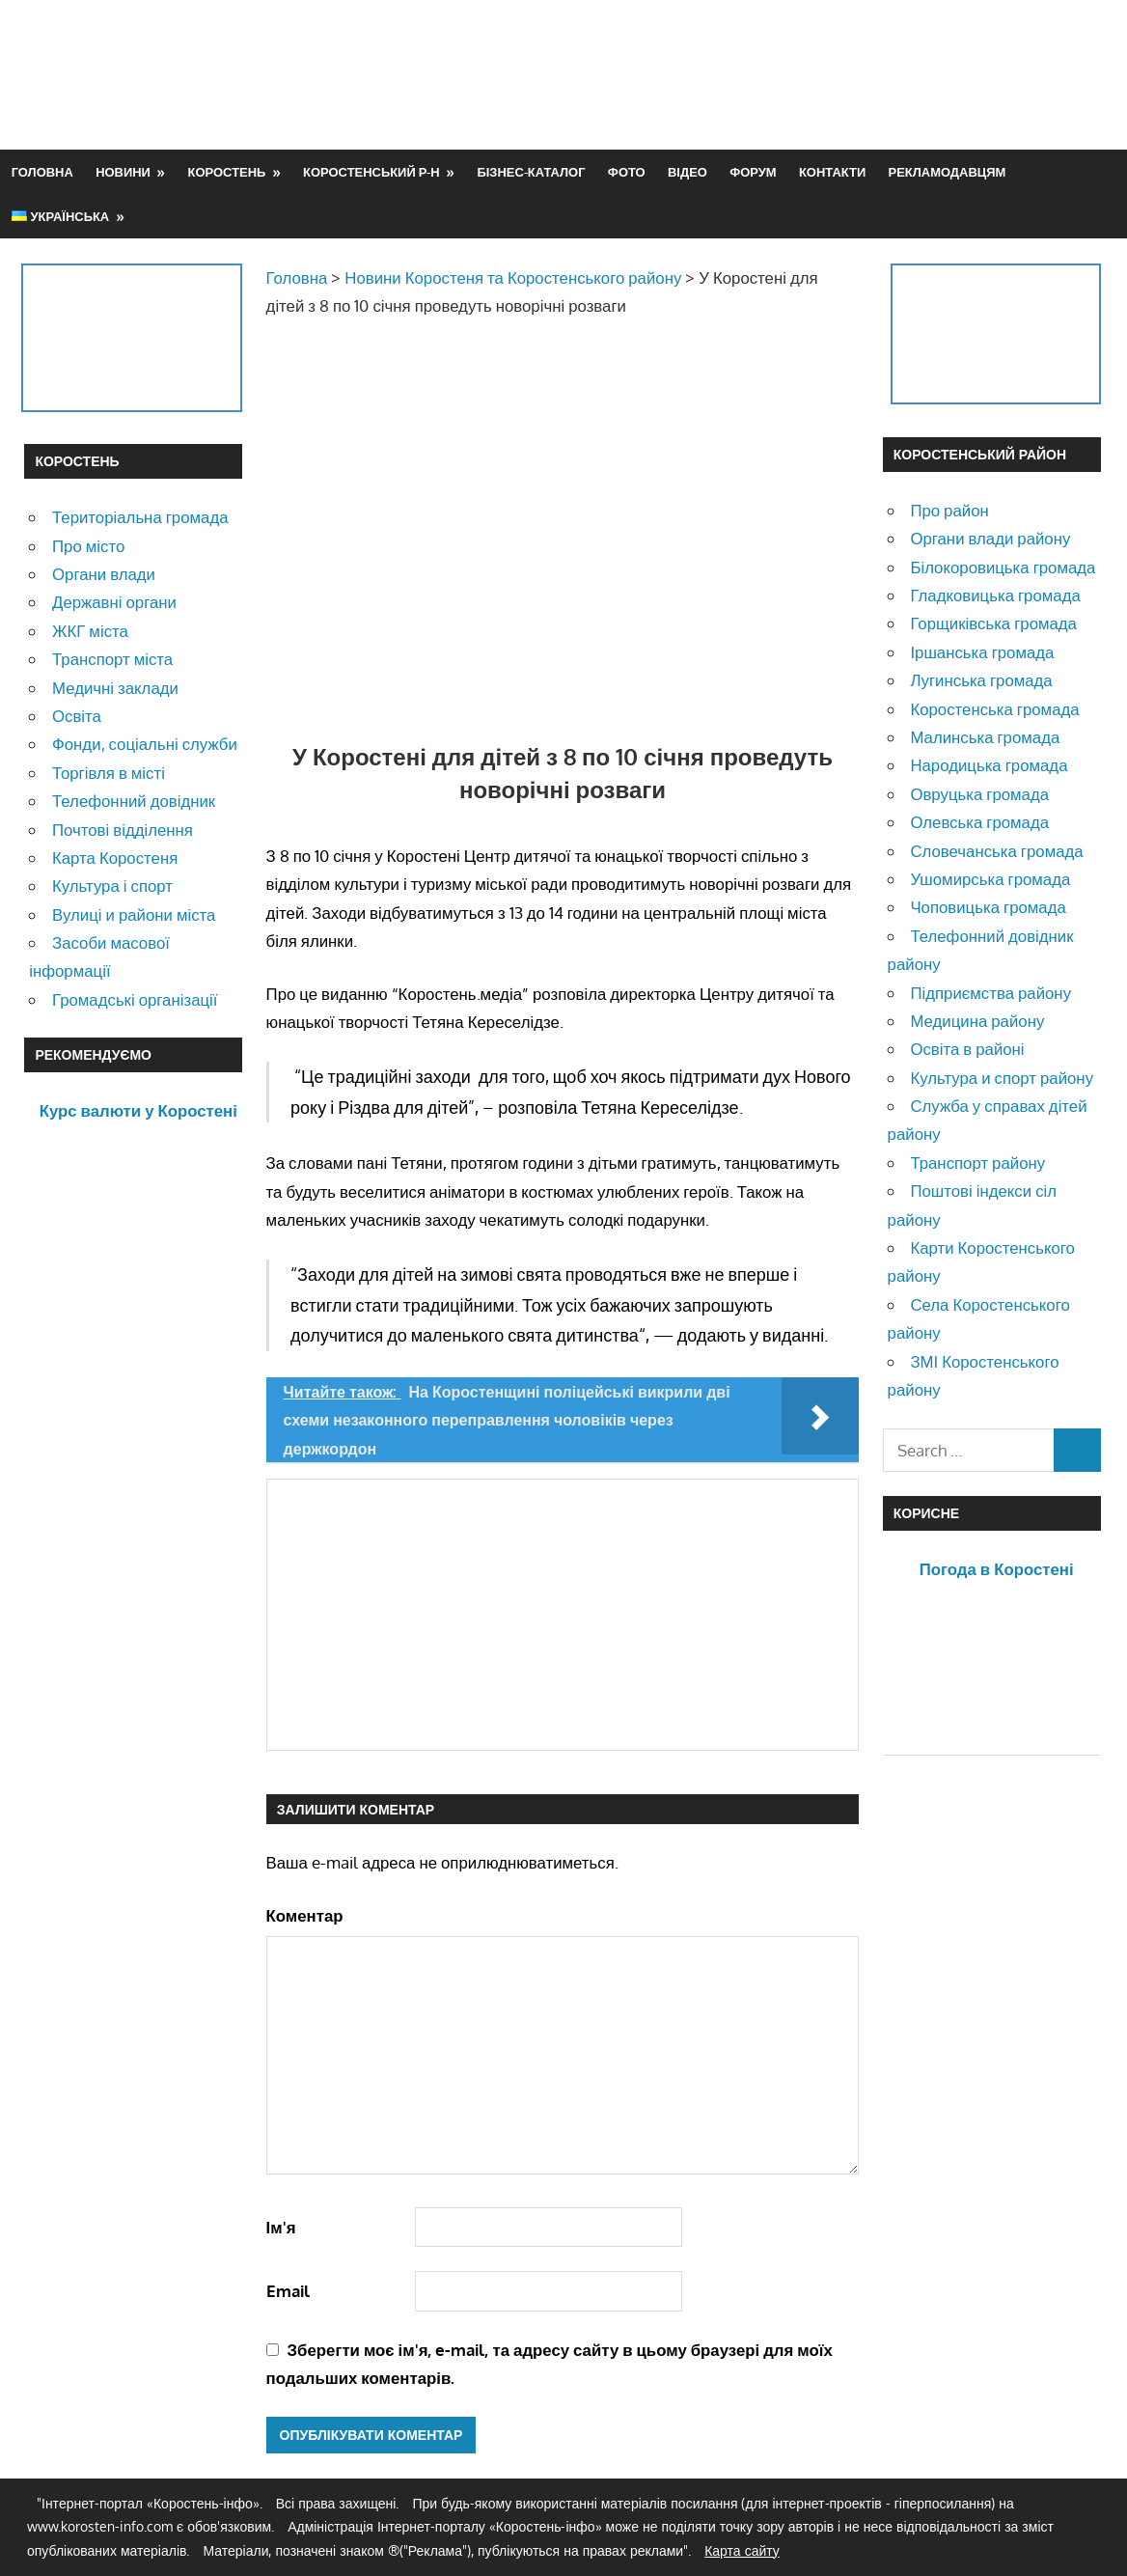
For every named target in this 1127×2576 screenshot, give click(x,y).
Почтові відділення (122, 829)
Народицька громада (988, 765)
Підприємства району (990, 993)
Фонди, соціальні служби (144, 744)
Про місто (88, 546)
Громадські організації (134, 999)
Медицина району (977, 1021)
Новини (123, 172)
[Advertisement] (751, 74)
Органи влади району (990, 538)
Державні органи (114, 602)
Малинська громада (984, 737)
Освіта (76, 716)
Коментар (305, 1915)
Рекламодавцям (947, 172)
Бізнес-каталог (531, 172)
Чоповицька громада (987, 907)
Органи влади (103, 574)
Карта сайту (742, 2550)
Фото (627, 172)
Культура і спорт (112, 885)
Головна (42, 172)
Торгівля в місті (108, 772)
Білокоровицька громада (1002, 567)
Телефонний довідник (133, 800)
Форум (752, 172)
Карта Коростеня (115, 857)
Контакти (832, 172)
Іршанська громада (982, 652)
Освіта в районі (967, 1049)
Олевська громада (979, 822)
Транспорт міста (112, 659)
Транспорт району (977, 1162)
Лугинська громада (981, 680)
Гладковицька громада (995, 595)
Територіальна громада (140, 517)
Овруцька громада (979, 794)
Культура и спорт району (1001, 1077)
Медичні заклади (115, 688)
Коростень (227, 172)
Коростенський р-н (371, 172)
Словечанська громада (996, 851)
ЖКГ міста (90, 631)
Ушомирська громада (990, 879)
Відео (687, 172)
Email (288, 2291)
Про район (949, 510)
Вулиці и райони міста (133, 914)
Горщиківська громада (993, 623)
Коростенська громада (994, 709)
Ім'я (281, 2227)
